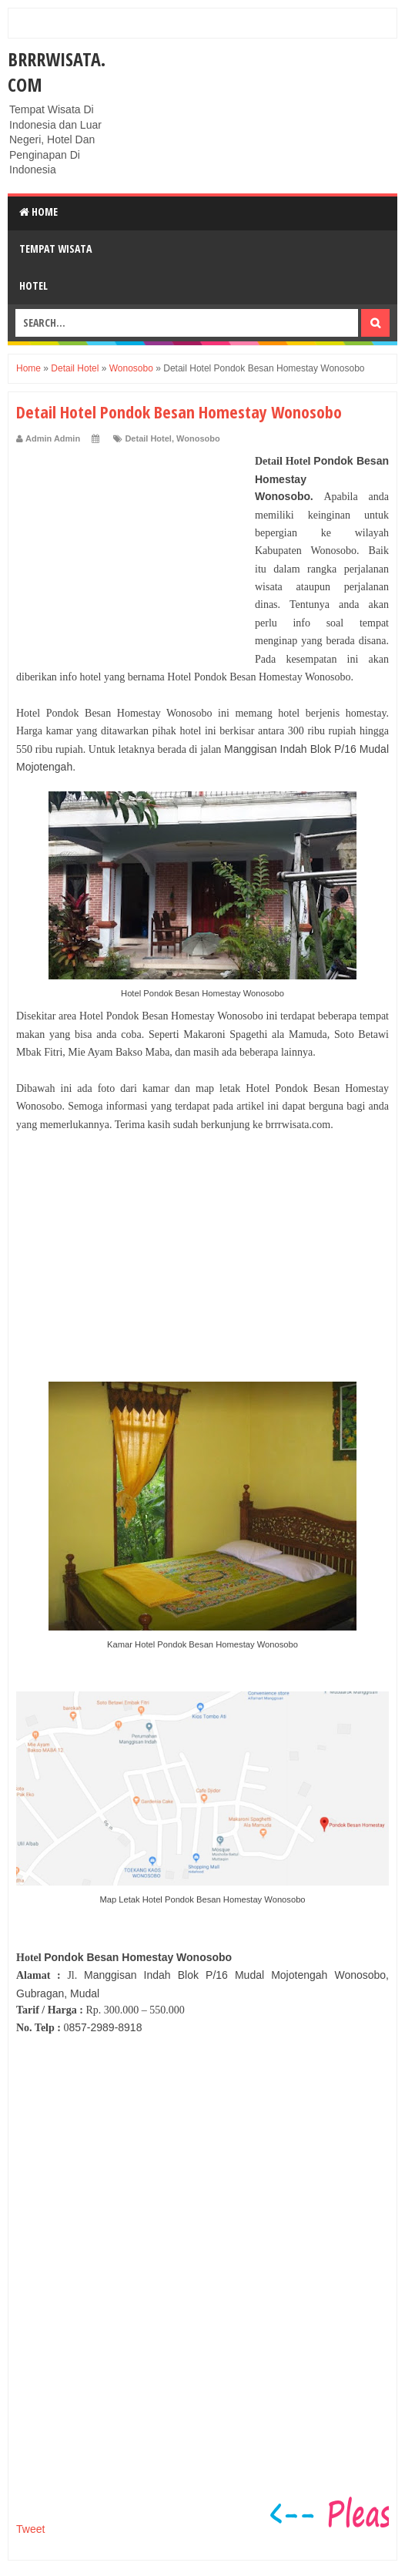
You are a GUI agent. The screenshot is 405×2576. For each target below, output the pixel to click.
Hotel (33, 285)
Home (38, 211)
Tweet (30, 2529)
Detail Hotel (148, 438)
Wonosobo (198, 438)
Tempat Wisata (55, 248)
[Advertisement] (131, 548)
